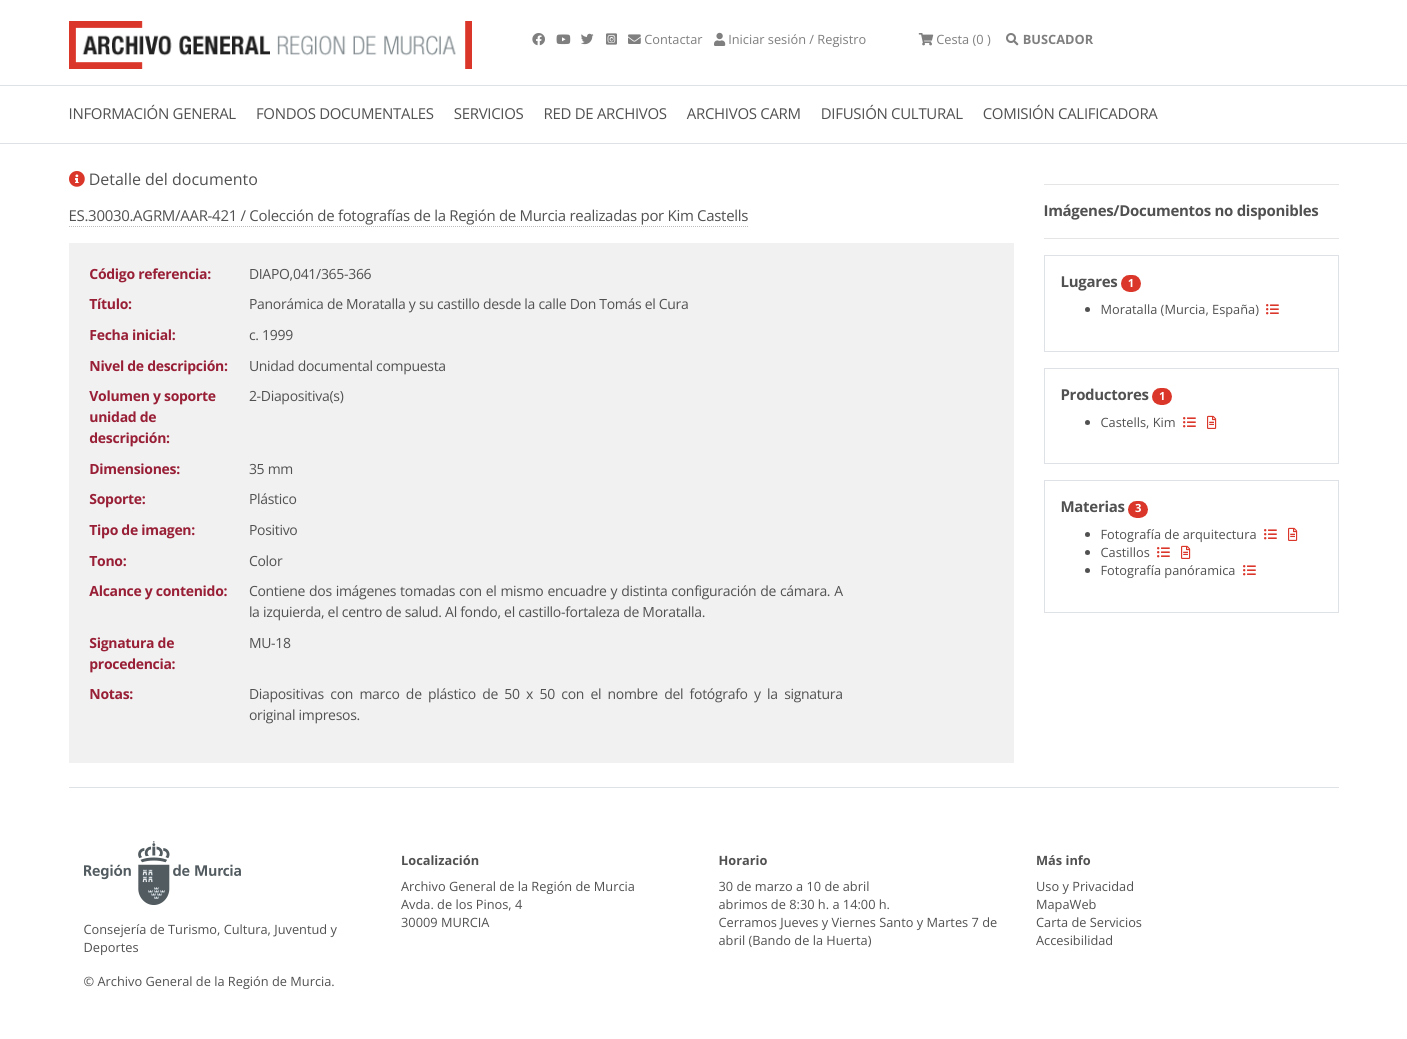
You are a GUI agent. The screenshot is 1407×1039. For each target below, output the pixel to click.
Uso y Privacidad (1085, 886)
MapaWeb (1066, 904)
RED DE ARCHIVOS (605, 114)
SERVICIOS (489, 114)
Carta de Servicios (1089, 922)
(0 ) (961, 40)
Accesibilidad (1074, 940)
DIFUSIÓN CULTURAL (892, 114)
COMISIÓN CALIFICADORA (1070, 114)
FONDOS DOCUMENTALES (345, 114)
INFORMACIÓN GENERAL (152, 114)
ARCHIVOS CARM (744, 114)
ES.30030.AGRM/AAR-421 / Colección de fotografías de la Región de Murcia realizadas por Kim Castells (409, 216)
